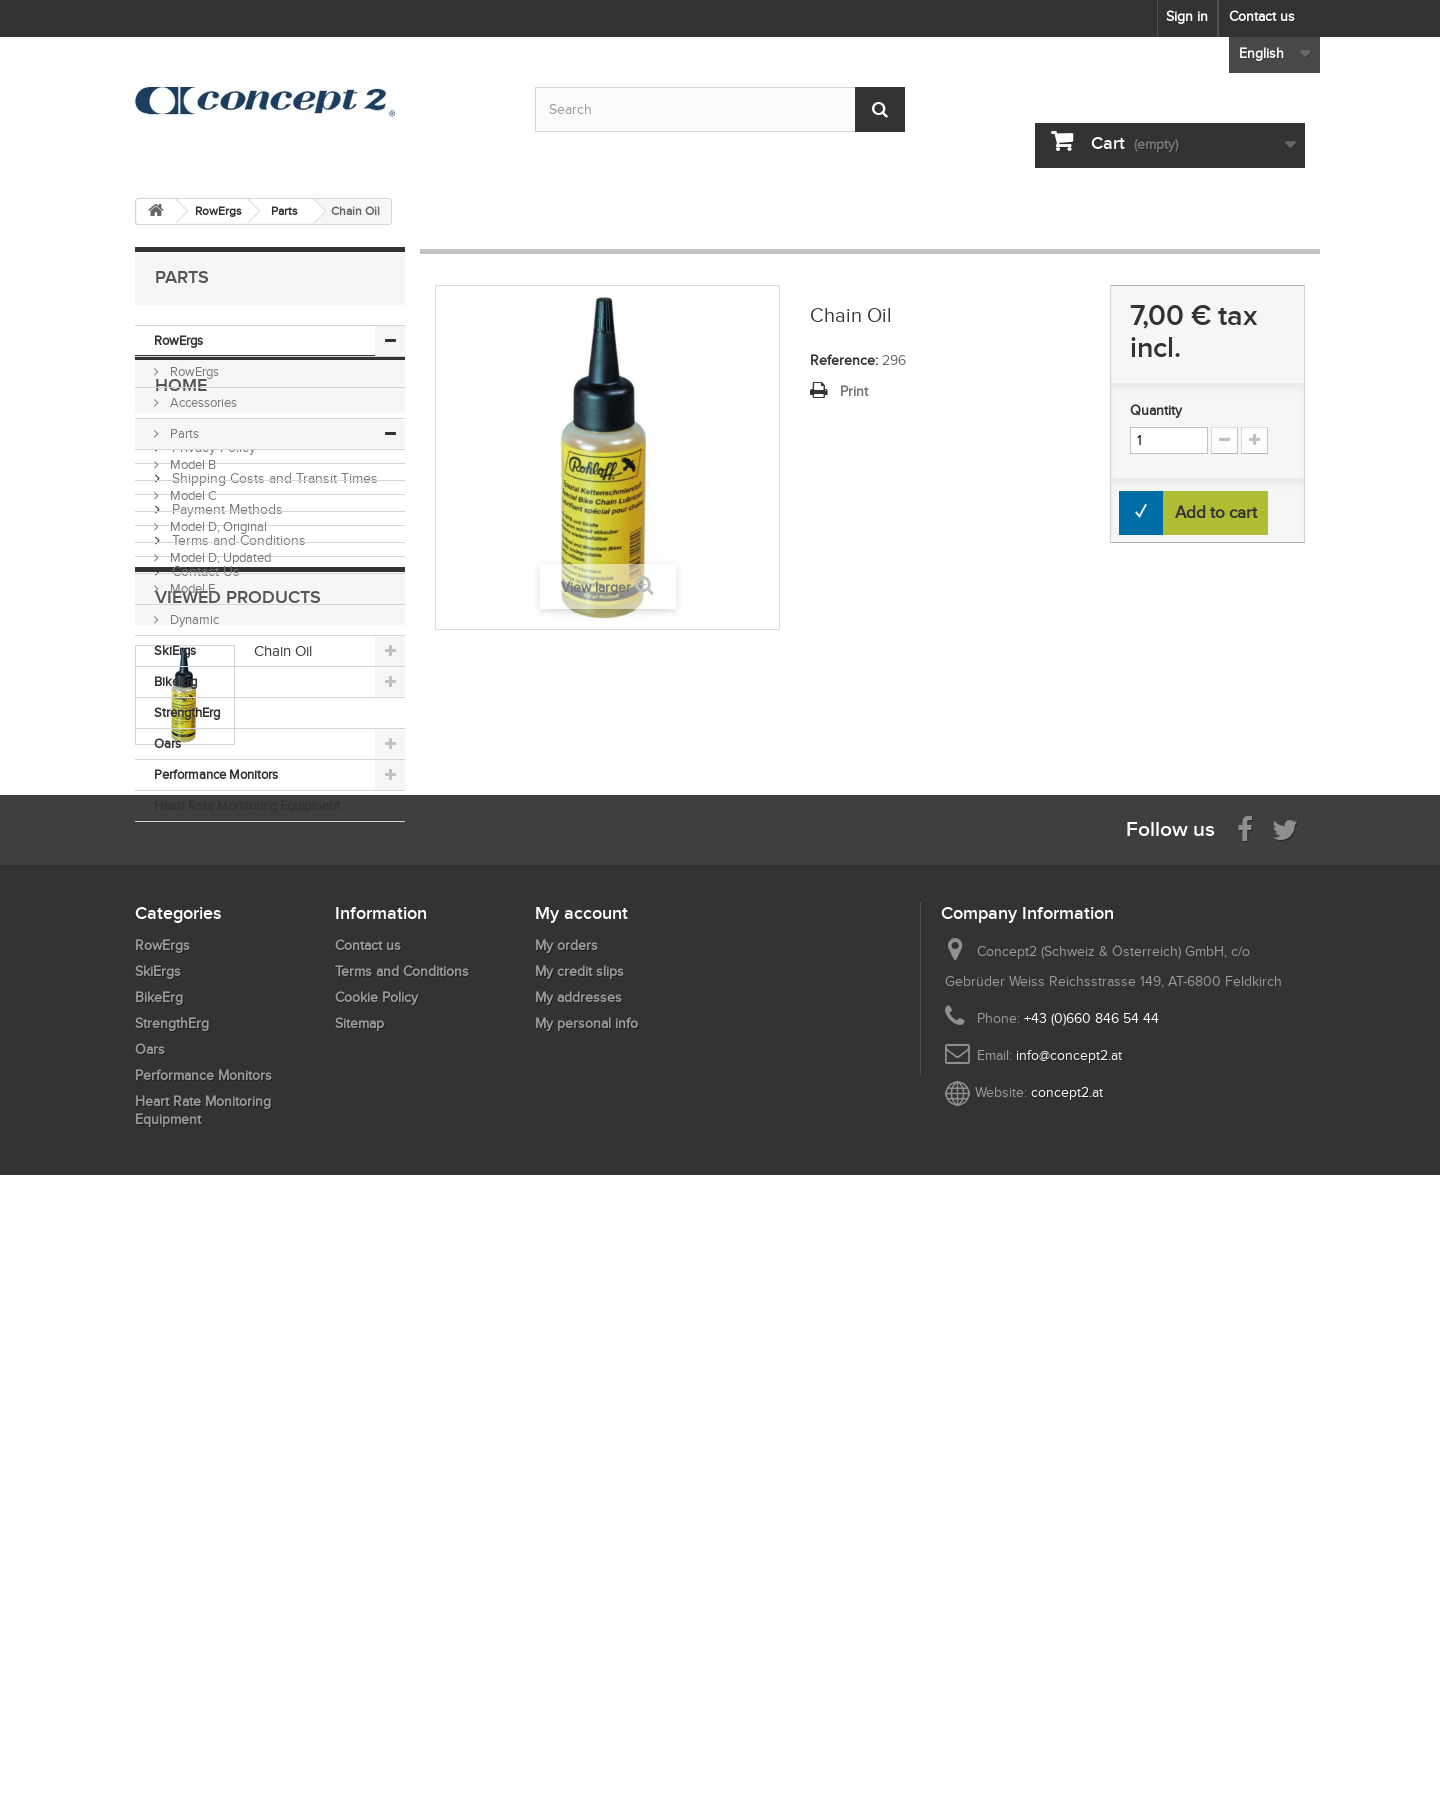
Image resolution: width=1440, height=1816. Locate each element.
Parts (183, 433)
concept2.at (1067, 1662)
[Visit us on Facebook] (1245, 1397)
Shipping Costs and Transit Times (273, 967)
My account (581, 1483)
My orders (566, 1515)
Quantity (1156, 410)
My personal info (586, 1593)
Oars (167, 743)
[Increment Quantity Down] (1224, 440)
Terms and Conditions (237, 1029)
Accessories (202, 402)
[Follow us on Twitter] (1285, 1397)
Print (854, 391)
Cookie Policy (376, 1567)
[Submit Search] (880, 109)
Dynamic (193, 619)
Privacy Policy (212, 936)
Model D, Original (217, 526)
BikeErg (175, 681)
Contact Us (204, 1060)
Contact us (1262, 16)
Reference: (844, 360)
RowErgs (178, 340)
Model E (191, 588)
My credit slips (579, 1541)
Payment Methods (225, 998)
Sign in (1187, 16)
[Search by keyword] (720, 109)
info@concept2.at (1069, 1625)
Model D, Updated (219, 557)
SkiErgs (175, 650)
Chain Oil (283, 1190)
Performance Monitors (216, 774)
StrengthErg (187, 712)
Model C (192, 495)
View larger (596, 587)
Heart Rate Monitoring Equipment (247, 805)
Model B (191, 464)
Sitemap (359, 1593)
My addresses (578, 1567)
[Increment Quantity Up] (1254, 440)
